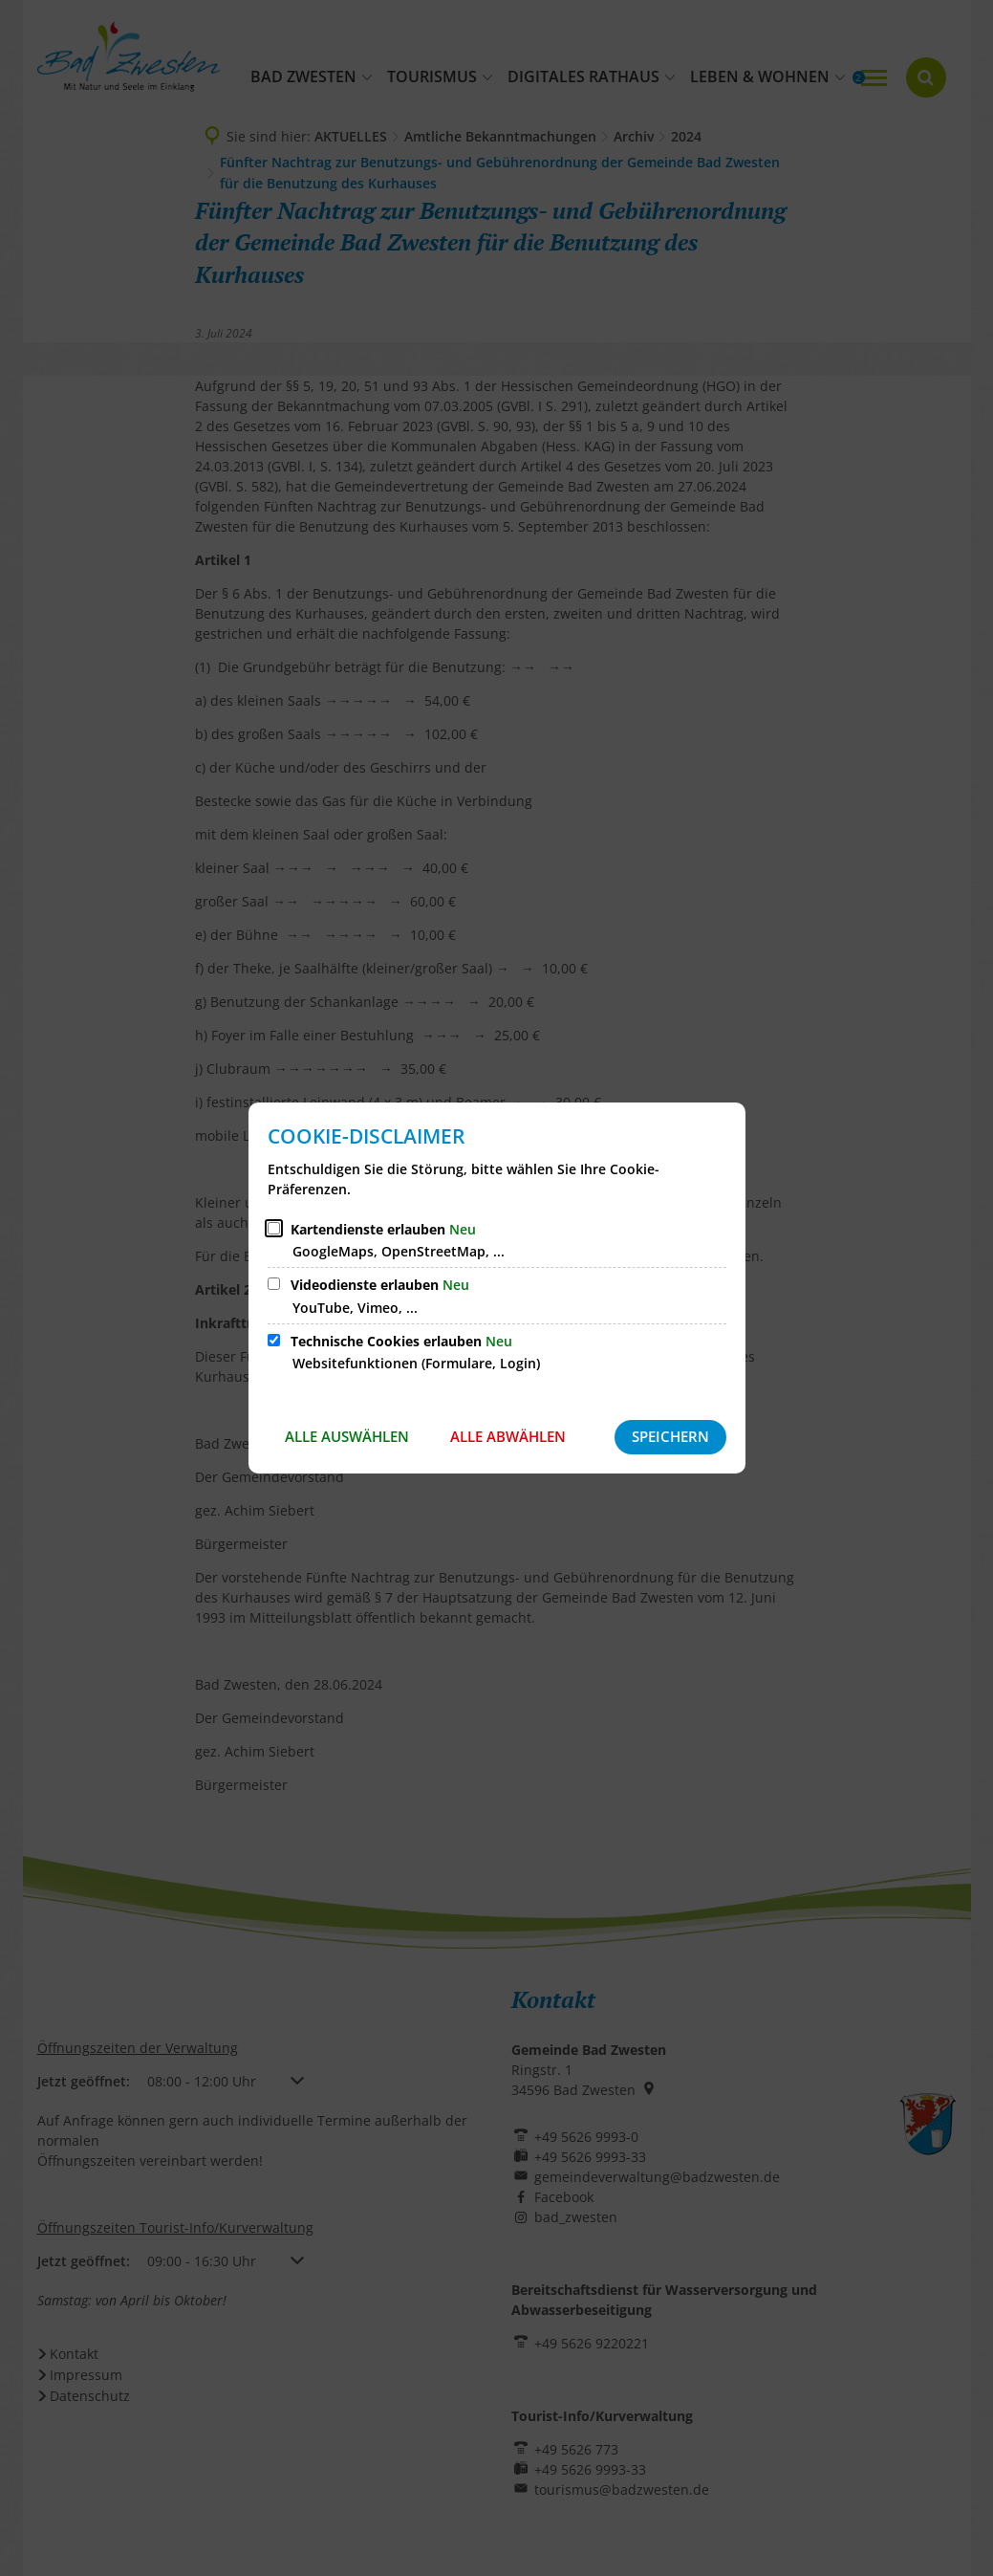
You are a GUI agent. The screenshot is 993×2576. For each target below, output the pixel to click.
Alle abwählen (508, 1436)
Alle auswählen (347, 1436)
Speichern (670, 1436)
